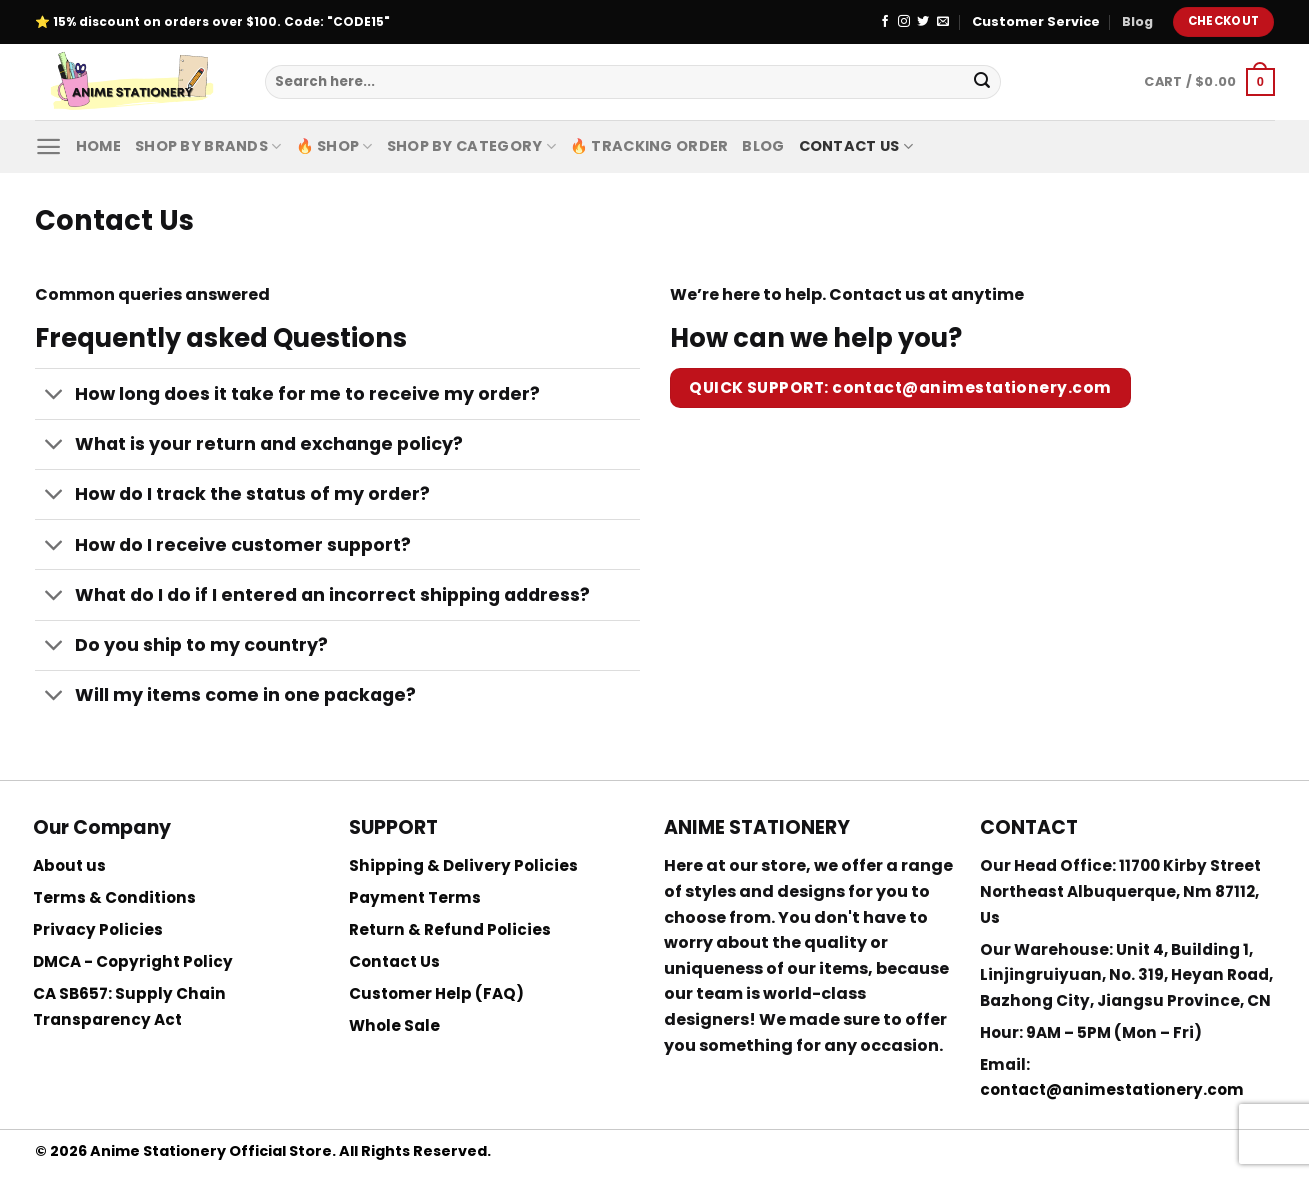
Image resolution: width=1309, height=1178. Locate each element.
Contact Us (856, 146)
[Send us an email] (943, 22)
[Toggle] (54, 396)
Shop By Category (471, 146)
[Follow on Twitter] (923, 22)
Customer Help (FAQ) (436, 993)
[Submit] (982, 82)
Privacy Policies (98, 929)
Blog (1137, 21)
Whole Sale (394, 1025)
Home (98, 146)
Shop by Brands (208, 146)
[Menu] (48, 146)
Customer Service (1036, 21)
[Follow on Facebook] (885, 22)
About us (69, 865)
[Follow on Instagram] (904, 22)
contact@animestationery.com (1112, 1089)
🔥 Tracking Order (649, 146)
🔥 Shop (334, 146)
